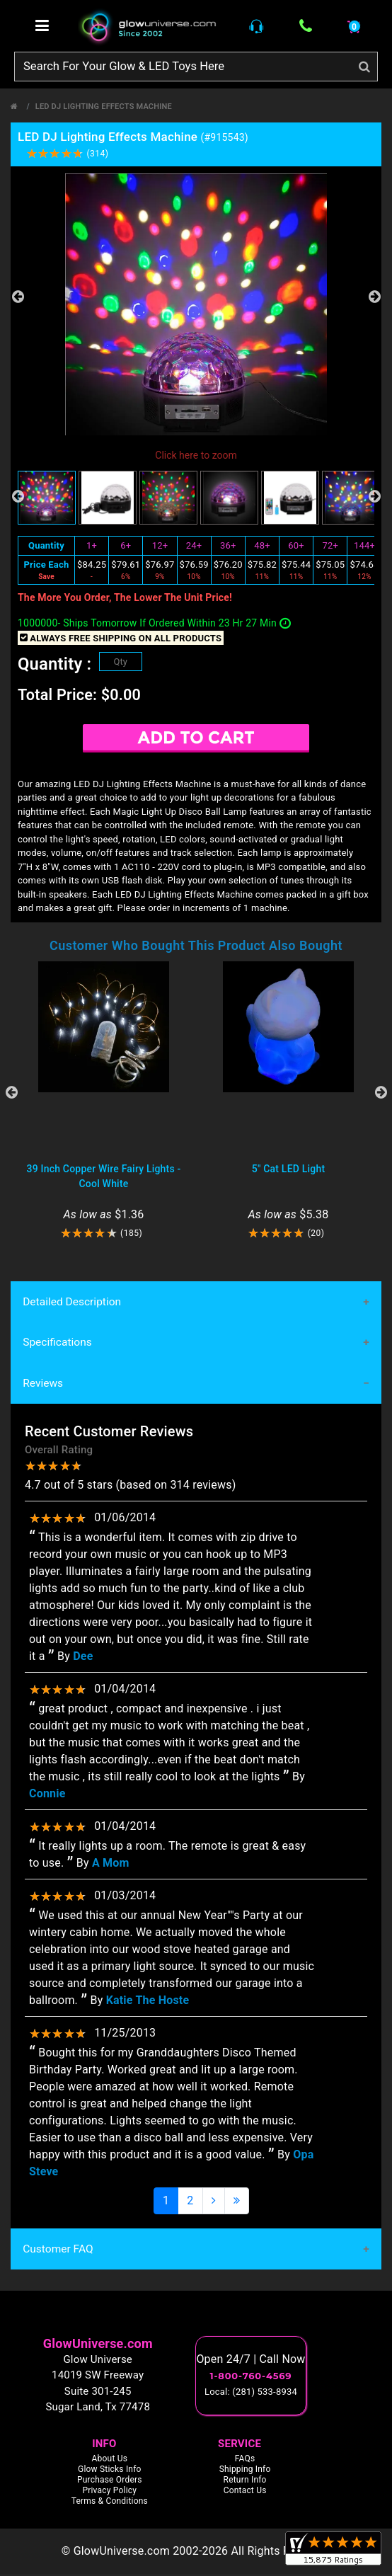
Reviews (42, 1384)
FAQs (245, 2461)
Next (374, 297)
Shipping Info (245, 2471)
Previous (18, 297)
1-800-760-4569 (251, 2378)
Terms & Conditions (109, 2503)
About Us (110, 2461)
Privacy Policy (109, 2492)
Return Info (245, 2482)
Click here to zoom (195, 455)
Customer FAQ (57, 2251)
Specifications (56, 1343)
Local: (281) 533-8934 (250, 2393)
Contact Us (245, 2492)
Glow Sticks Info (110, 2471)
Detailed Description (70, 1301)
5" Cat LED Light (288, 1168)
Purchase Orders (109, 2482)
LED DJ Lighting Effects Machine (103, 106)
